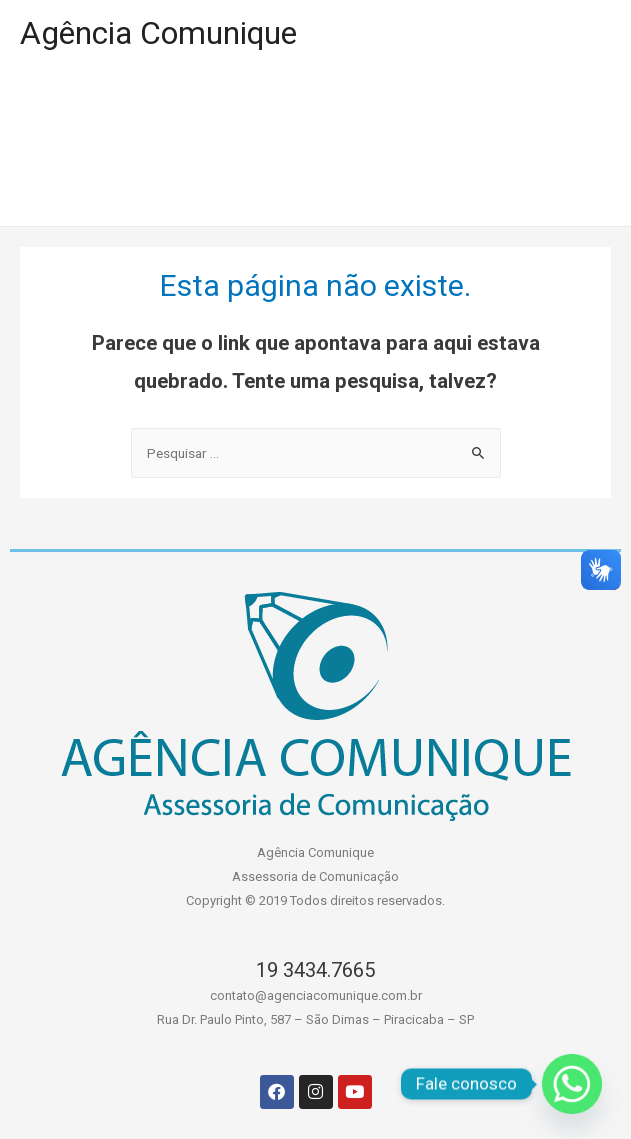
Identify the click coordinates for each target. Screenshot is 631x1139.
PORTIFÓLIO (200, 106)
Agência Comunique (158, 33)
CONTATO (300, 186)
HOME (60, 106)
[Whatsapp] (572, 1084)
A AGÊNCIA (364, 106)
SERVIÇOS (519, 106)
